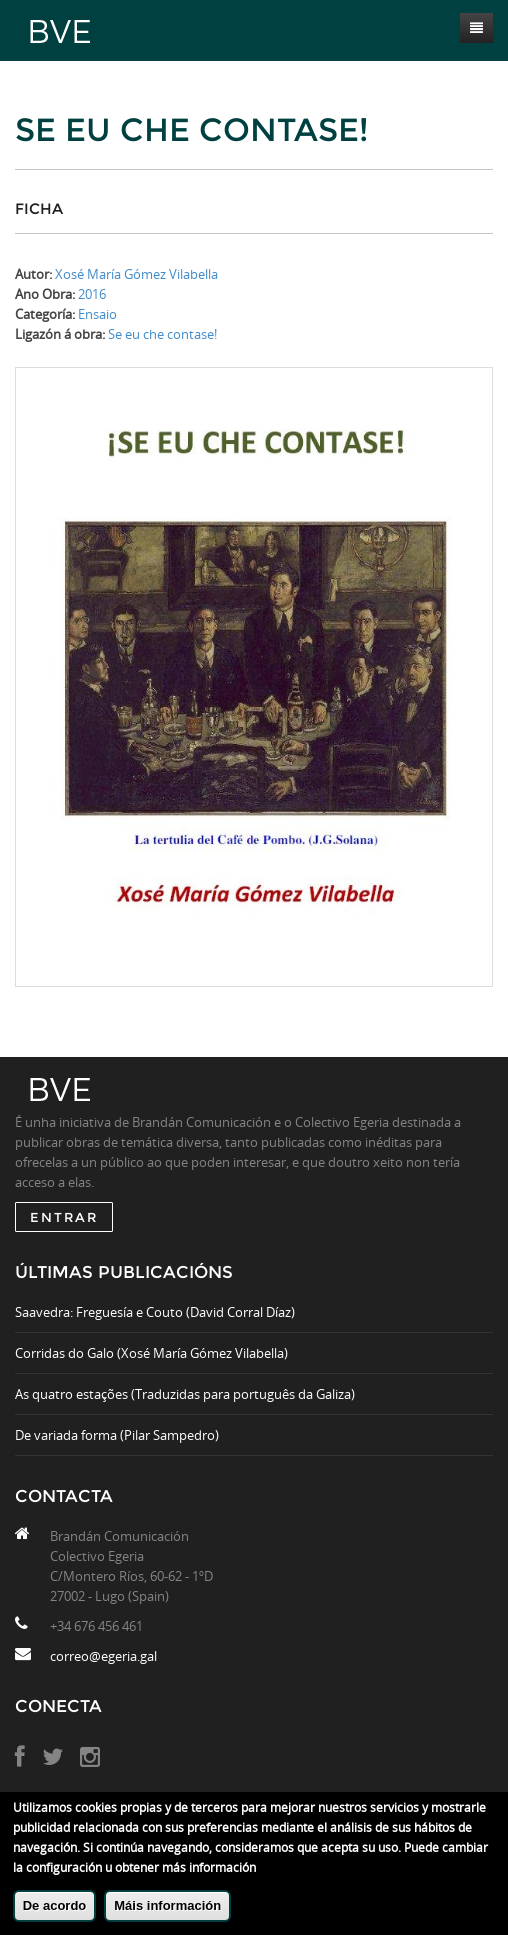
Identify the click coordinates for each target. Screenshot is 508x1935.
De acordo (55, 1905)
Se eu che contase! (162, 334)
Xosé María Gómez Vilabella (136, 274)
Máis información (167, 1905)
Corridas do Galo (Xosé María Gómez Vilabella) (151, 1353)
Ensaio (97, 314)
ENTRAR (64, 1217)
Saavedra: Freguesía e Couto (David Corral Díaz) (155, 1312)
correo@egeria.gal (103, 1656)
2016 (92, 294)
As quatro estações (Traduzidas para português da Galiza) (185, 1394)
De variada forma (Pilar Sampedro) (117, 1435)
